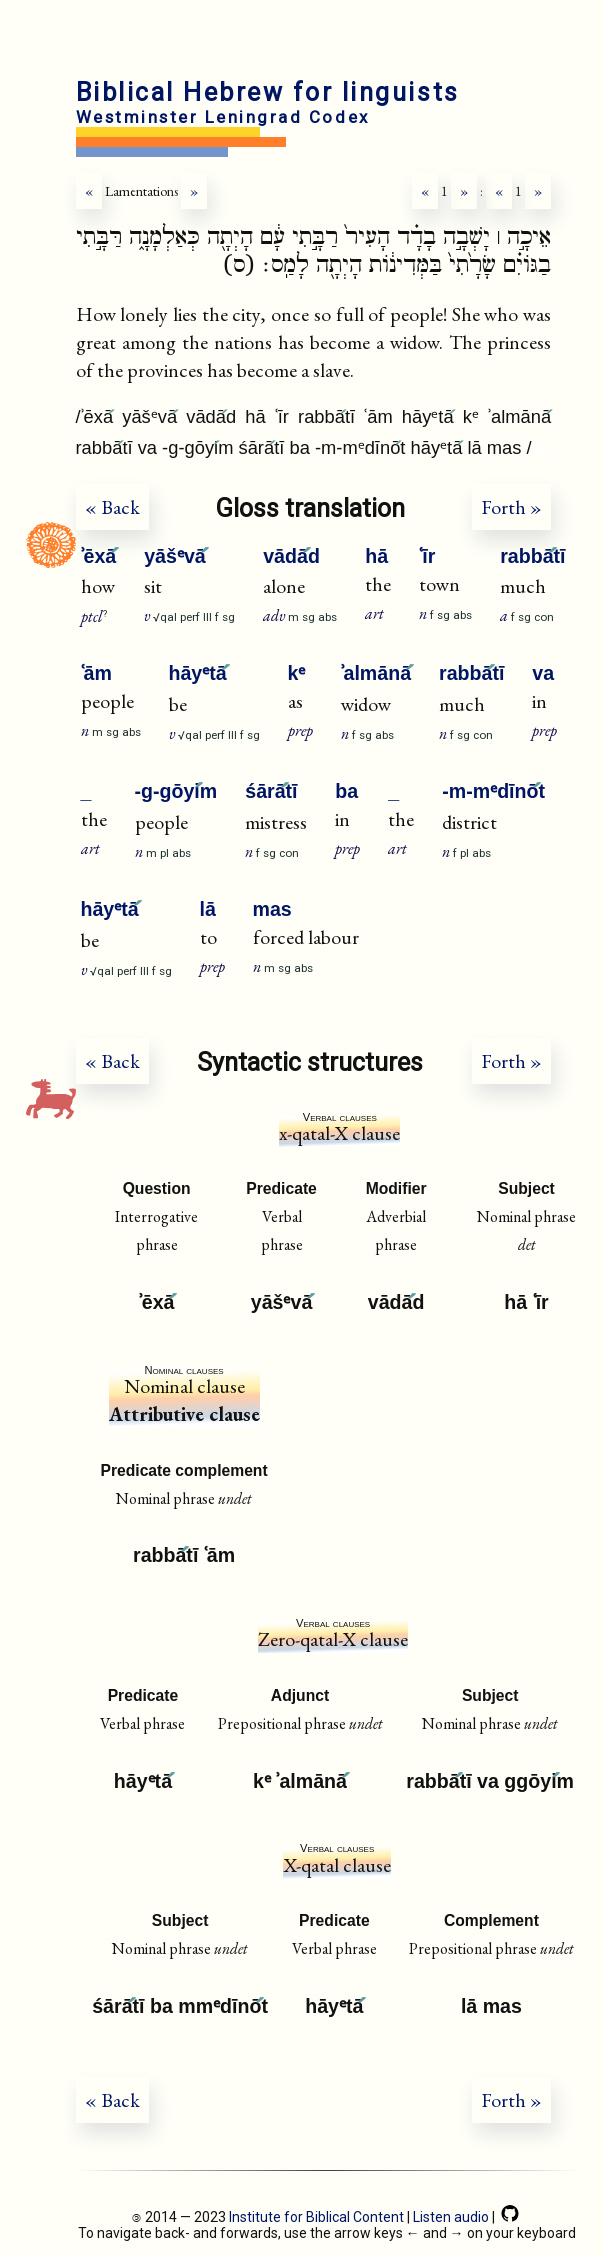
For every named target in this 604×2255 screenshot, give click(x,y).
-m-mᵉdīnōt (493, 791)
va (543, 673)
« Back (112, 507)
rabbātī (532, 556)
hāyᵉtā (198, 673)
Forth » (511, 507)
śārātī (271, 791)
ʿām (96, 673)
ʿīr (427, 556)
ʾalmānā (376, 673)
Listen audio (451, 2217)
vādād (291, 556)
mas (272, 909)
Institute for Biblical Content (316, 2217)
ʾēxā (99, 556)
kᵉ (297, 673)
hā (376, 556)
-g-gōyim (176, 791)
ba (346, 791)
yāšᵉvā (175, 556)
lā (208, 909)
